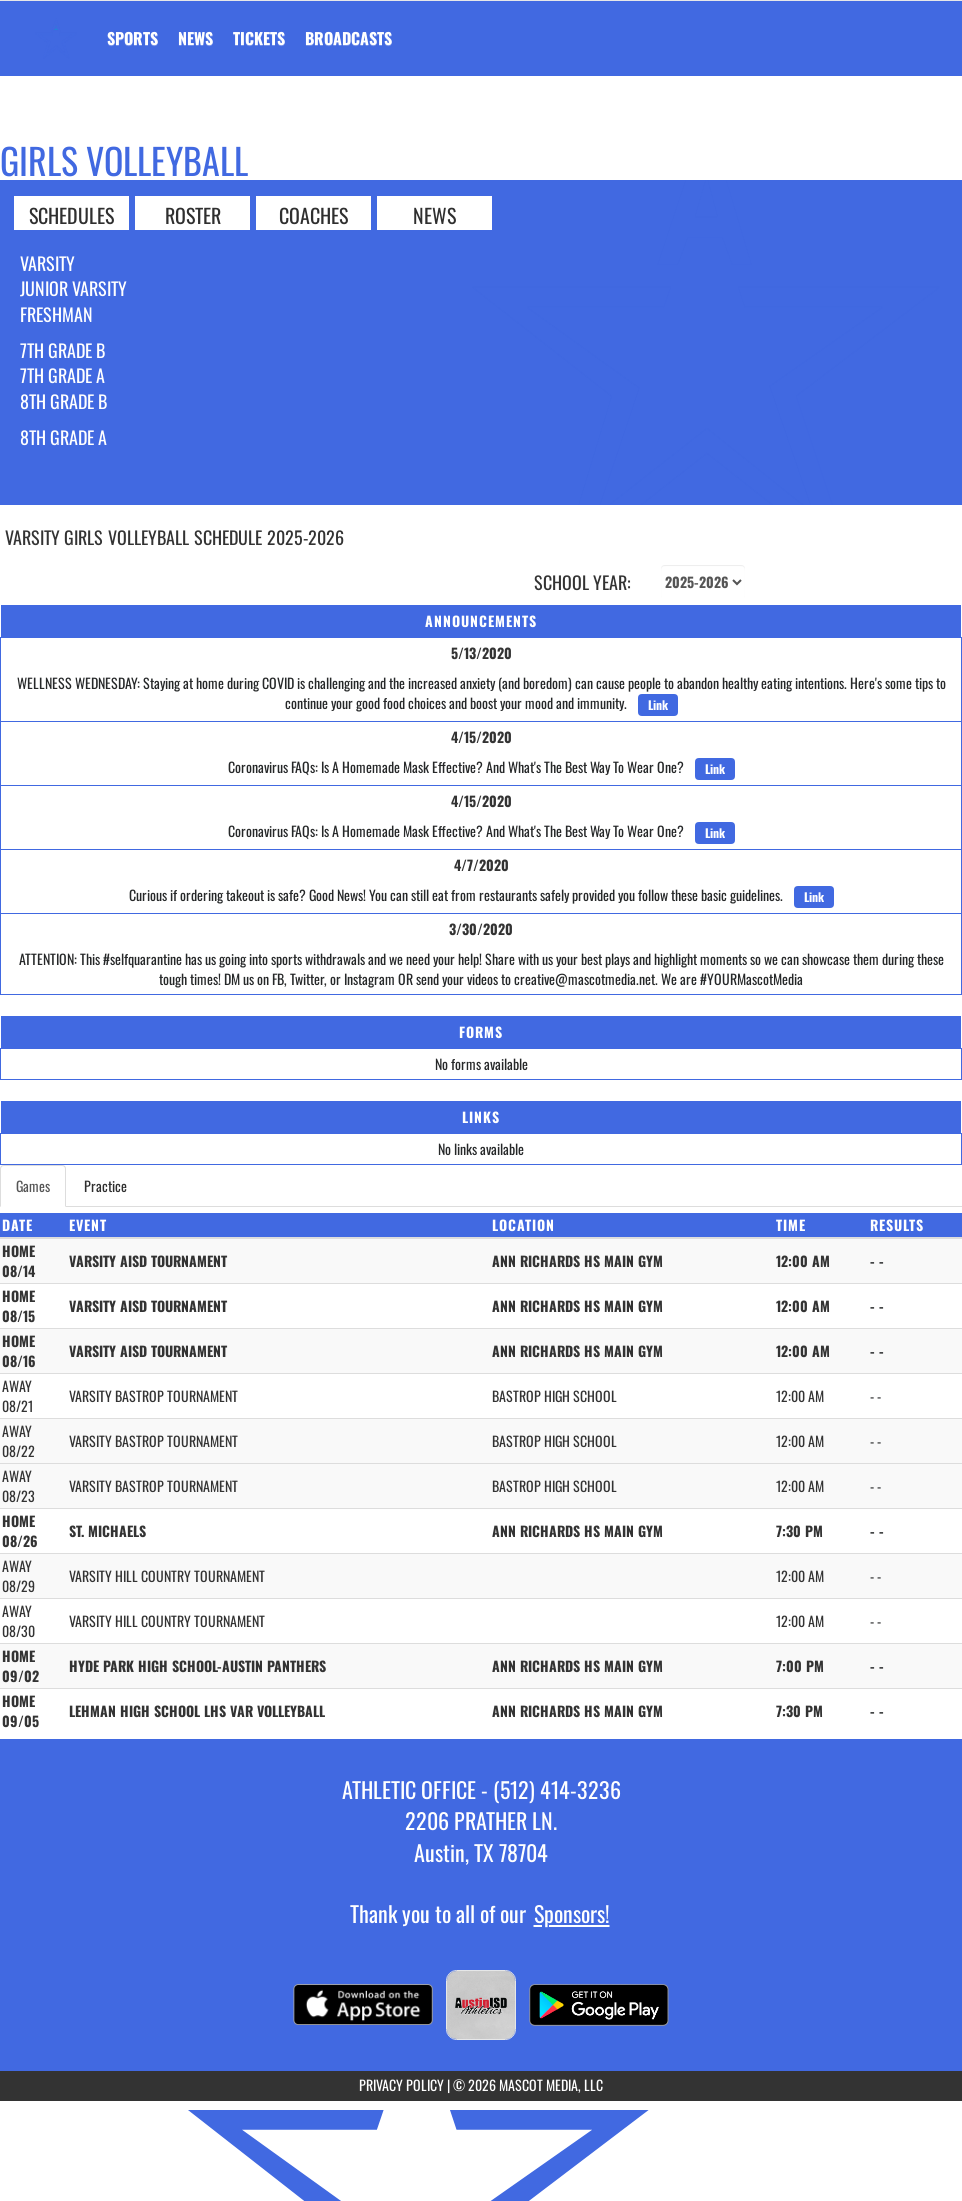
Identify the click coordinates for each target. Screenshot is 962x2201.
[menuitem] (195, 38)
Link (658, 704)
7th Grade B (62, 350)
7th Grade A (62, 375)
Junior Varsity (73, 288)
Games (33, 1185)
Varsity (47, 263)
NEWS (434, 214)
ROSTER (193, 214)
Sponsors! (572, 1913)
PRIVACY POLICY (401, 2084)
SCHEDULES (71, 214)
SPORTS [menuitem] (132, 38)
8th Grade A (63, 437)
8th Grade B (63, 401)
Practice (105, 1185)
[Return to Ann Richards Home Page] (56, 26)
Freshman (56, 314)
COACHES (313, 214)
